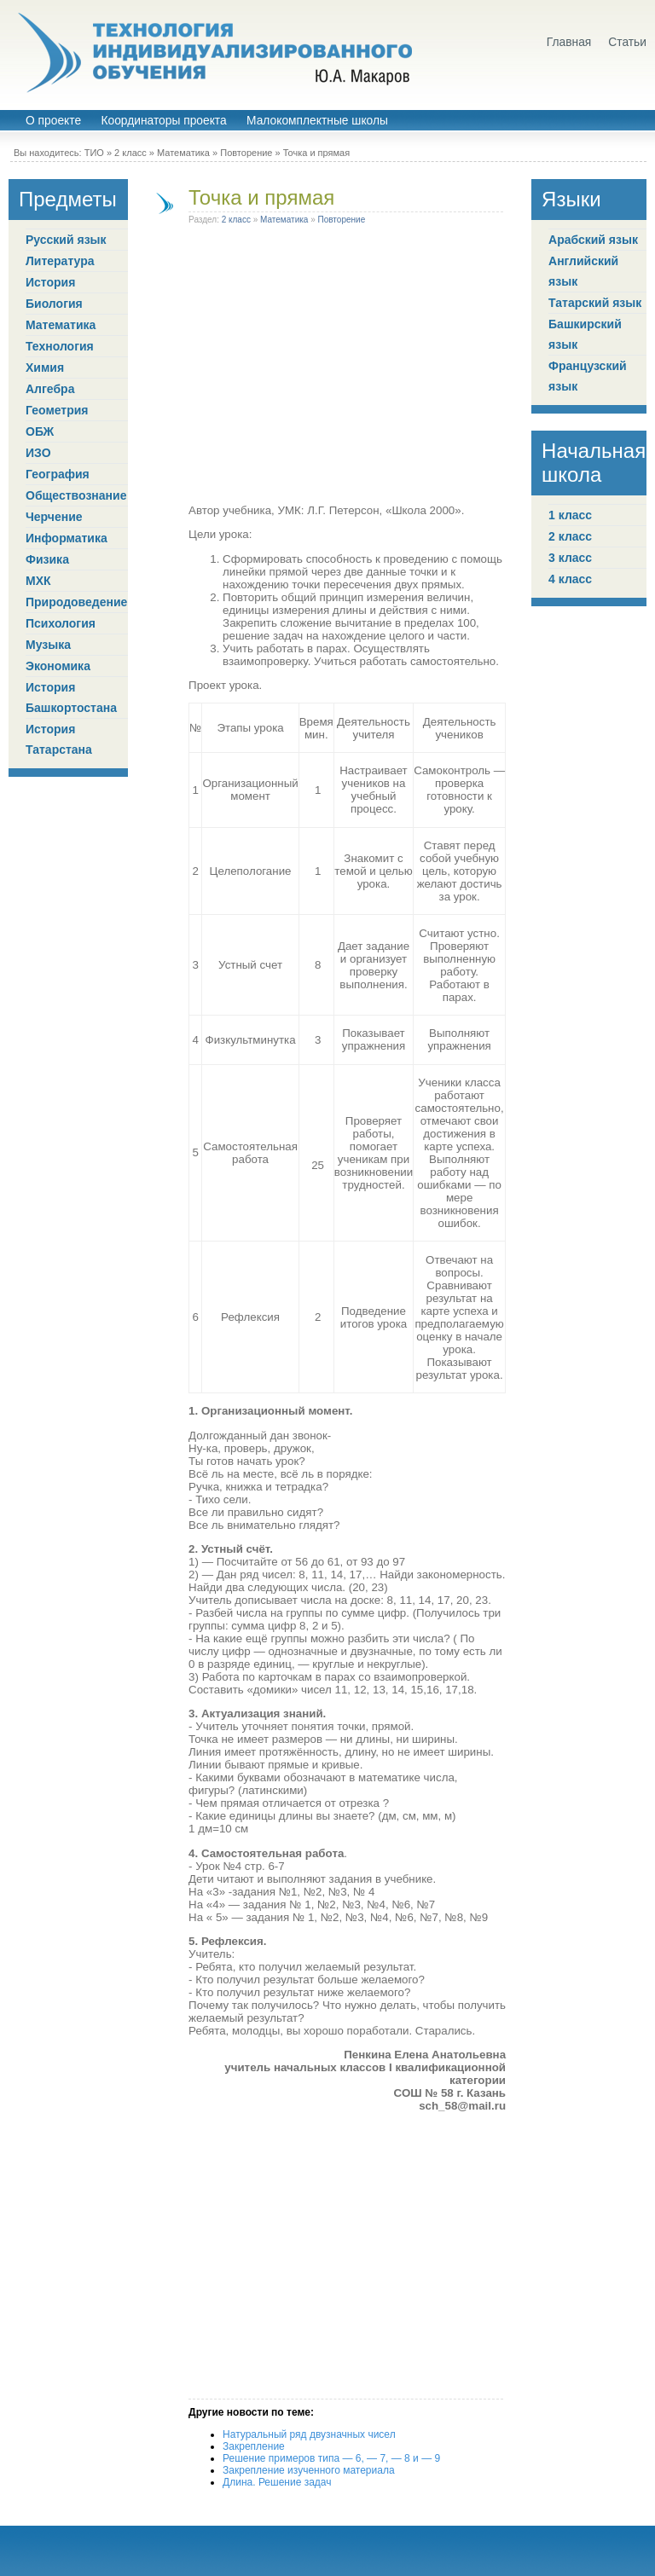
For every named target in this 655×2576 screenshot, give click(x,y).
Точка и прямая (261, 197)
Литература (60, 261)
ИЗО (38, 453)
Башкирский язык (585, 334)
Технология (60, 346)
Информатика (66, 538)
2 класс (130, 153)
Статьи (627, 42)
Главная (569, 42)
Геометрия (57, 410)
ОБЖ (40, 431)
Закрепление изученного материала (309, 2470)
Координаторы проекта (163, 120)
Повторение (246, 153)
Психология (61, 623)
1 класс (570, 515)
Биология (54, 303)
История (50, 282)
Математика (183, 153)
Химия (45, 367)
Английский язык (583, 271)
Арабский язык (593, 239)
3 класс (570, 557)
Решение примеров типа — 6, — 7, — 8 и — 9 (331, 2458)
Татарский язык (594, 303)
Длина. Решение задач (277, 2482)
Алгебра (50, 389)
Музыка (48, 644)
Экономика (58, 666)
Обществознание (76, 495)
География (58, 474)
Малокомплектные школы (317, 120)
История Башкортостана (71, 697)
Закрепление (254, 2446)
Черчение (54, 517)
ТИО (94, 153)
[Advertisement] (347, 367)
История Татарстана (59, 739)
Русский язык (66, 239)
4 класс (570, 579)
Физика (47, 559)
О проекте (53, 120)
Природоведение (76, 602)
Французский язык (587, 376)
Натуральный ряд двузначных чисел (309, 2434)
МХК (38, 581)
